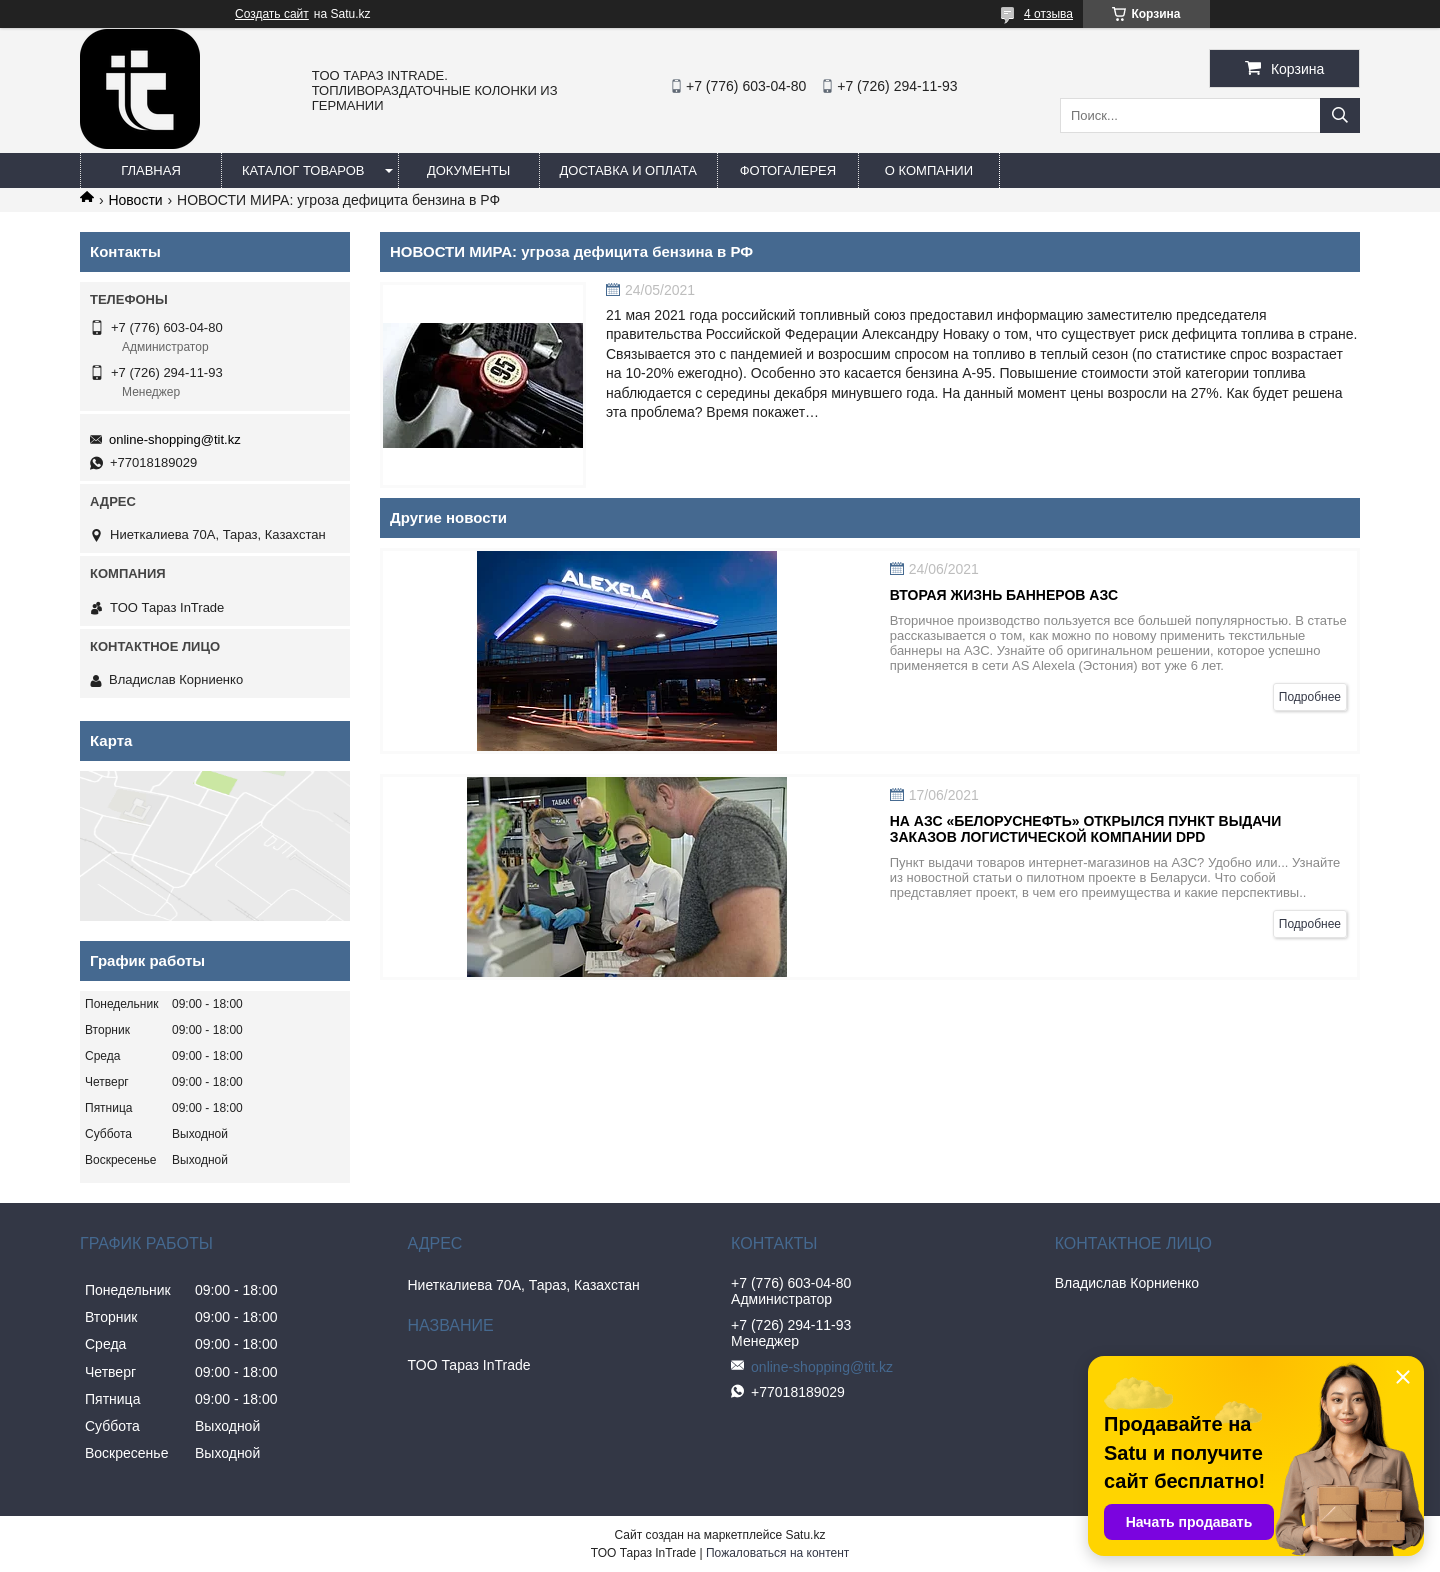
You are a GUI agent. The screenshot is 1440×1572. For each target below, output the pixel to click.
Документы (468, 170)
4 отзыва (1048, 14)
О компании (929, 170)
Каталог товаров (303, 170)
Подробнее (1310, 697)
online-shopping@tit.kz (175, 439)
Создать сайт (272, 14)
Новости (135, 200)
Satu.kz (805, 1535)
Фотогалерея (788, 170)
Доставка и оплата (628, 170)
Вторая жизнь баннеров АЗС (1004, 595)
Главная (151, 170)
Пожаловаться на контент (777, 1553)
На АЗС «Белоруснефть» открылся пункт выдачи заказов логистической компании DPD (1086, 829)
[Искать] (1340, 115)
